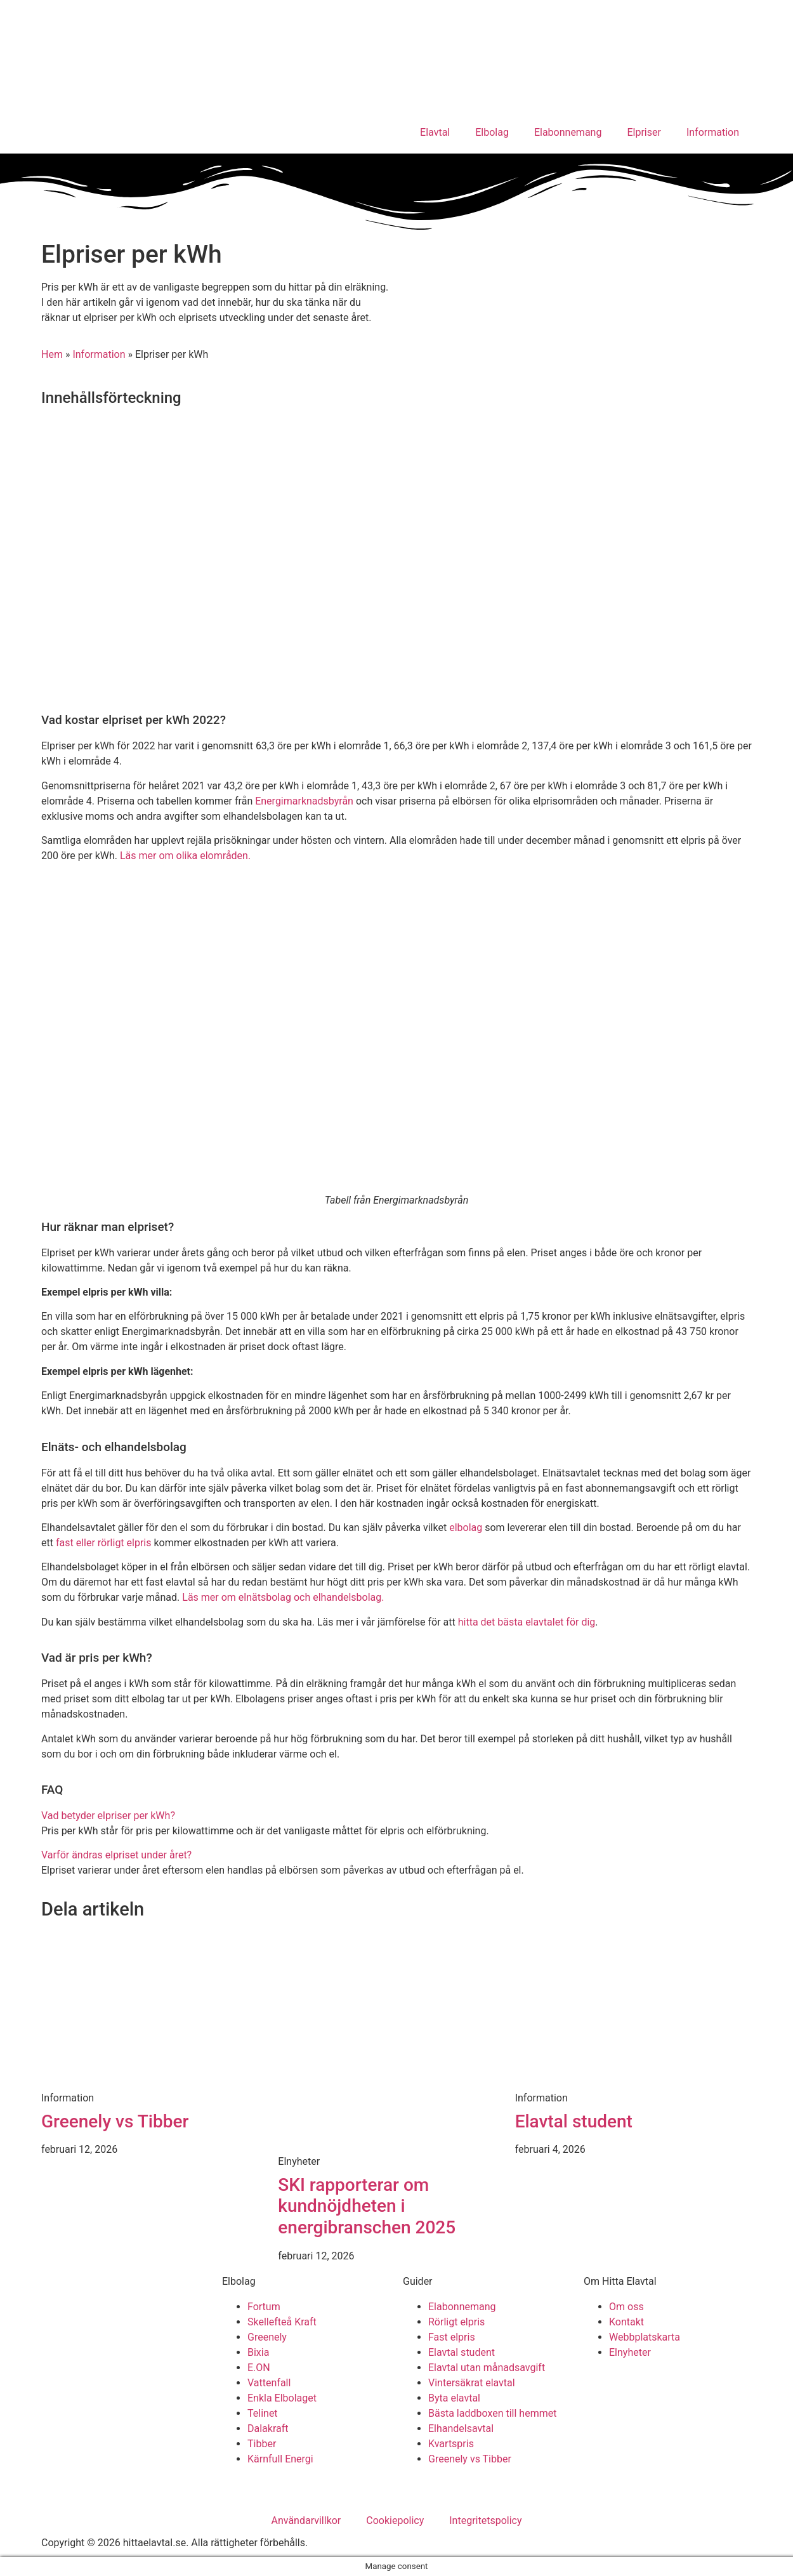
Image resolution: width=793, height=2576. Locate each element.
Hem (52, 354)
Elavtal (435, 132)
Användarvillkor (306, 2520)
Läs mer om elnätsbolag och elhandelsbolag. (283, 1597)
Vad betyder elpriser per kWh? (108, 1816)
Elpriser (643, 132)
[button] (396, 1816)
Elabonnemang (568, 132)
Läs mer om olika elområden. (185, 856)
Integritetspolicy (485, 2520)
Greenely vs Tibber (114, 2121)
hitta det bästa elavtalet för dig (527, 1622)
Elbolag (492, 132)
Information (712, 132)
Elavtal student (573, 2121)
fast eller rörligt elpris (104, 1543)
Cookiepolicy (395, 2520)
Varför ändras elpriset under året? (116, 1855)
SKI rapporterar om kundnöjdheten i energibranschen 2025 (366, 2206)
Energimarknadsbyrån (304, 801)
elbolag (465, 1527)
